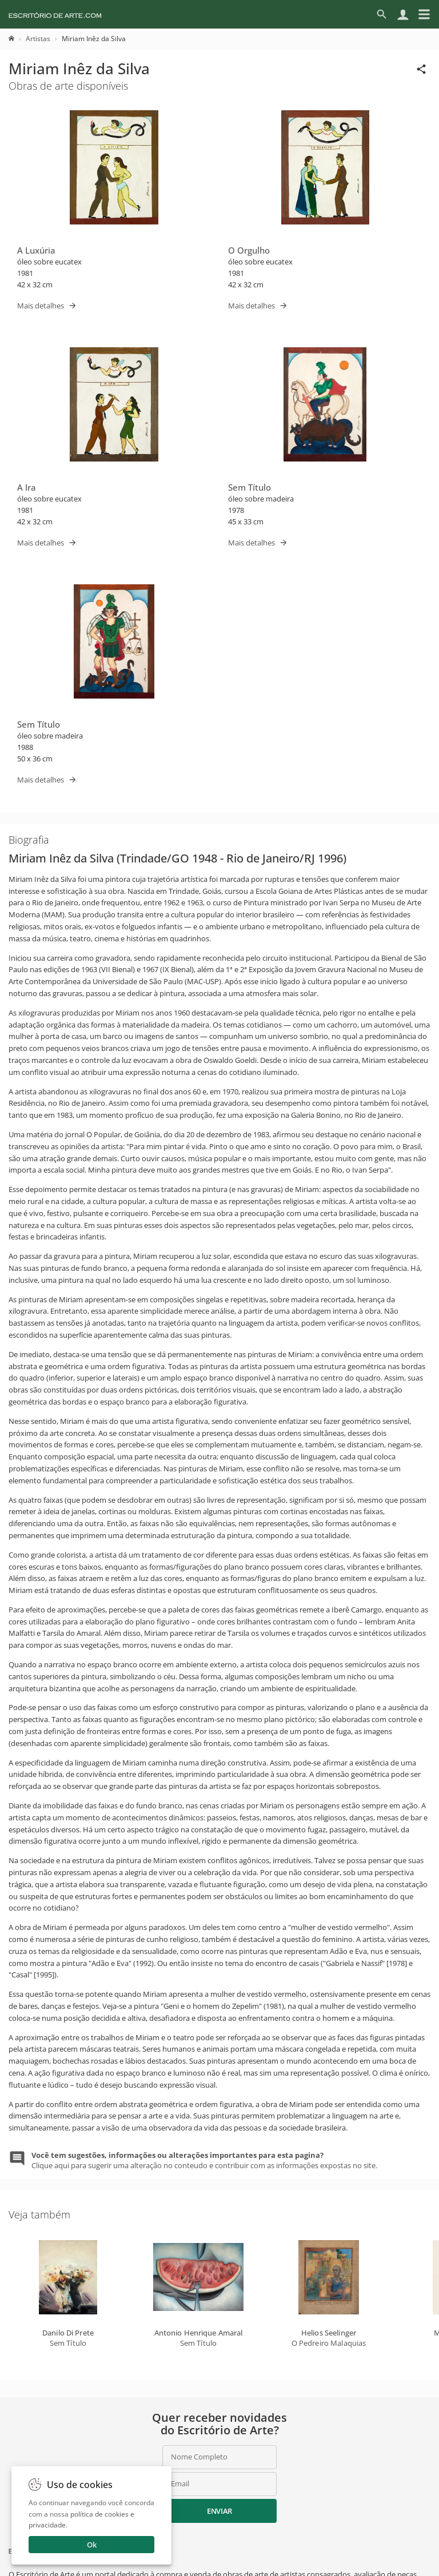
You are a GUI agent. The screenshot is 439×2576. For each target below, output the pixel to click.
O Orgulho (249, 250)
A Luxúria (36, 250)
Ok (92, 2544)
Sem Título (249, 487)
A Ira (26, 487)
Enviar (219, 2511)
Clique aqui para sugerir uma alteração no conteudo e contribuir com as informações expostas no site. (204, 2160)
